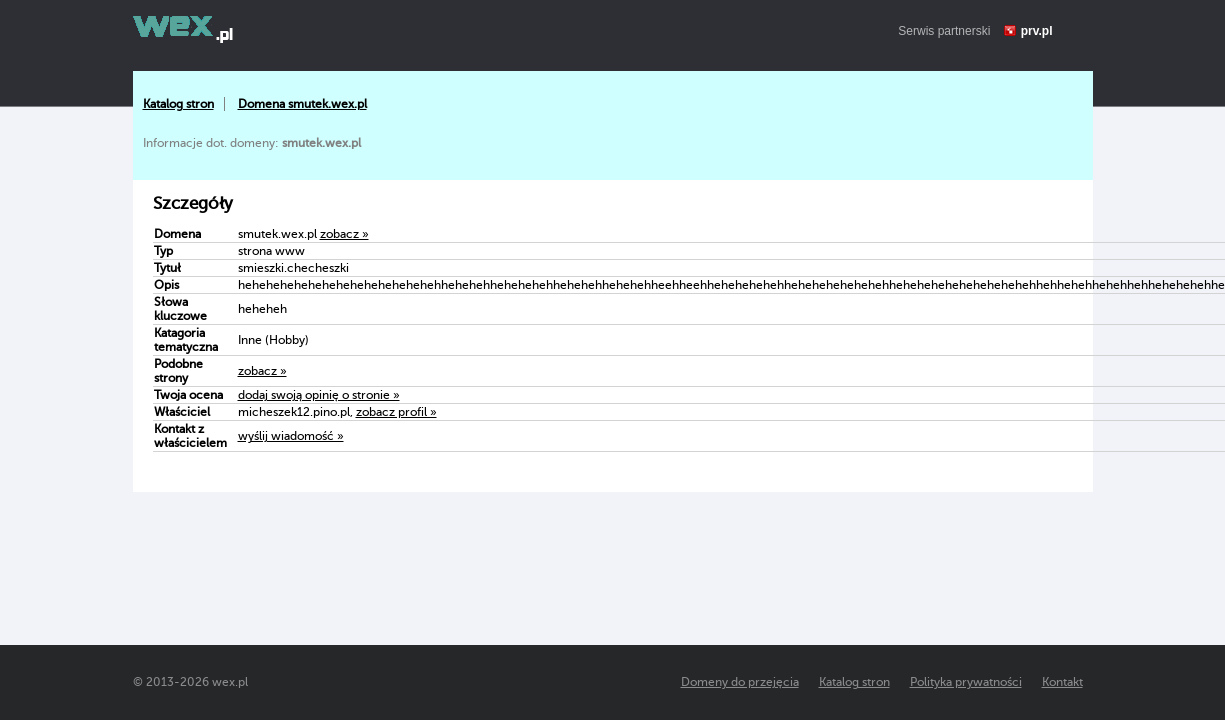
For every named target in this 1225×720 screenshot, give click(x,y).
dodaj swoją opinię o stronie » (319, 395)
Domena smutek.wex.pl (302, 104)
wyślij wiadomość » (291, 436)
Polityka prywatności (966, 682)
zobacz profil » (396, 412)
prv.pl (1037, 31)
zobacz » (344, 234)
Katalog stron (178, 104)
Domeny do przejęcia (740, 682)
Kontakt (1062, 682)
